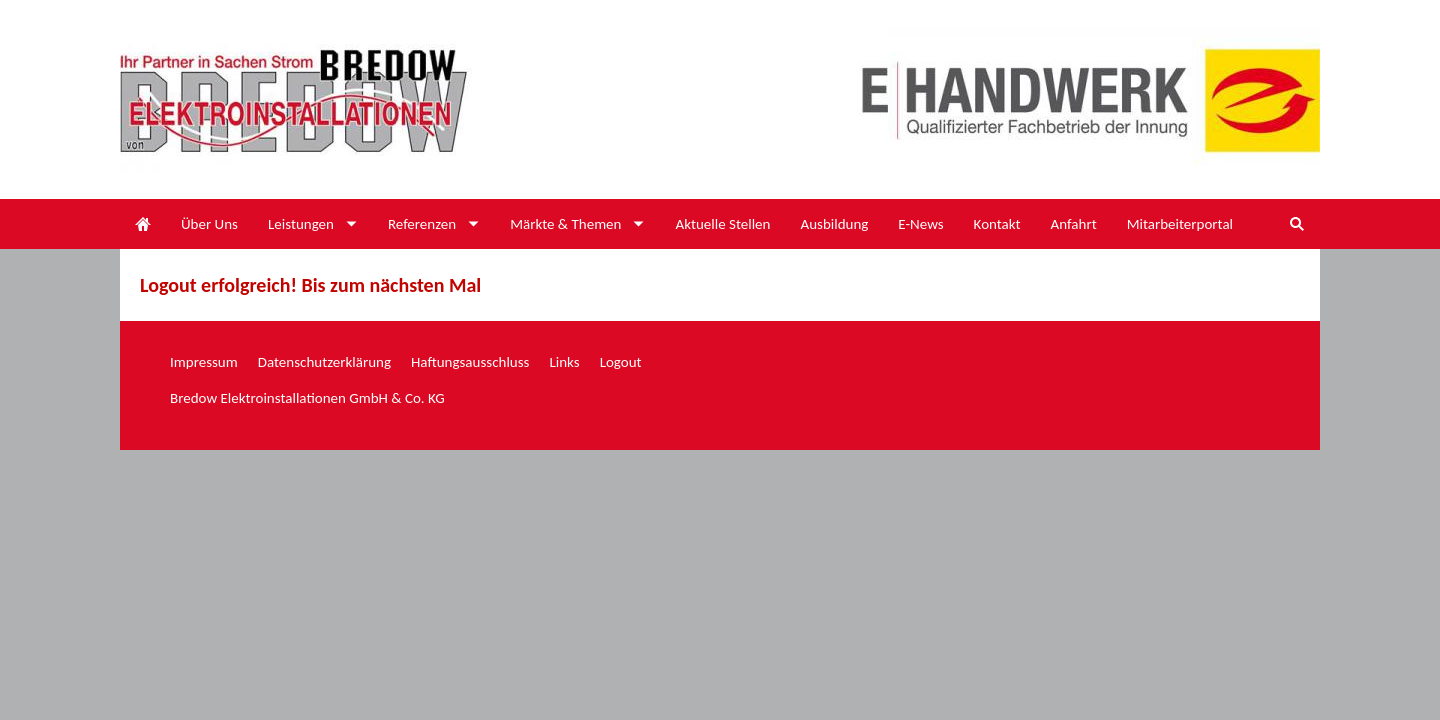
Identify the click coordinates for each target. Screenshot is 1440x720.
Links (564, 362)
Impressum (204, 362)
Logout (621, 362)
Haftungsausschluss (470, 362)
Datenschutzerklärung (324, 362)
